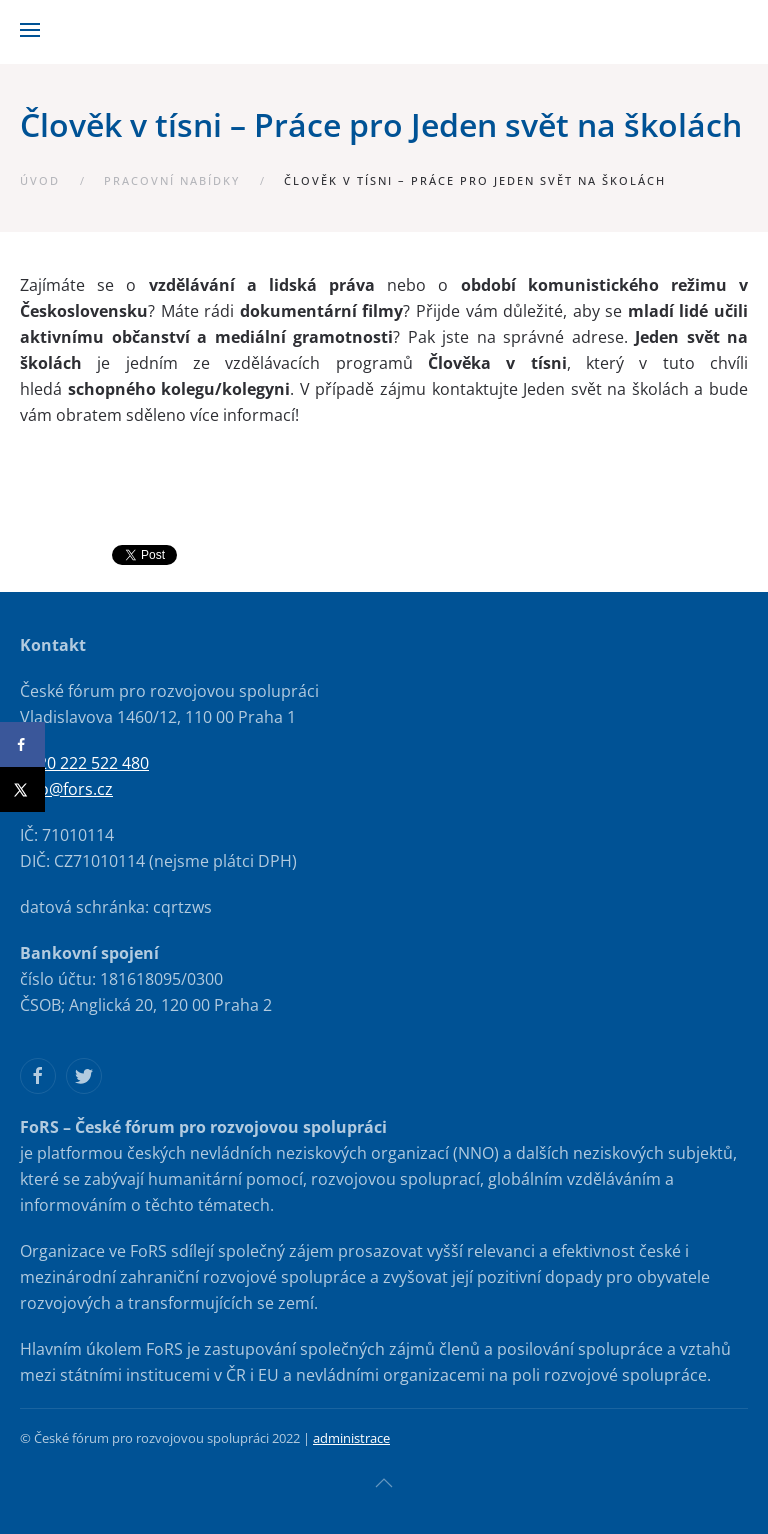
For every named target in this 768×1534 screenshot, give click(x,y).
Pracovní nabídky (172, 180)
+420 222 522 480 (84, 763)
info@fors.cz (66, 789)
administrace (351, 1438)
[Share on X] (22, 789)
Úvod (40, 180)
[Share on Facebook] (22, 744)
